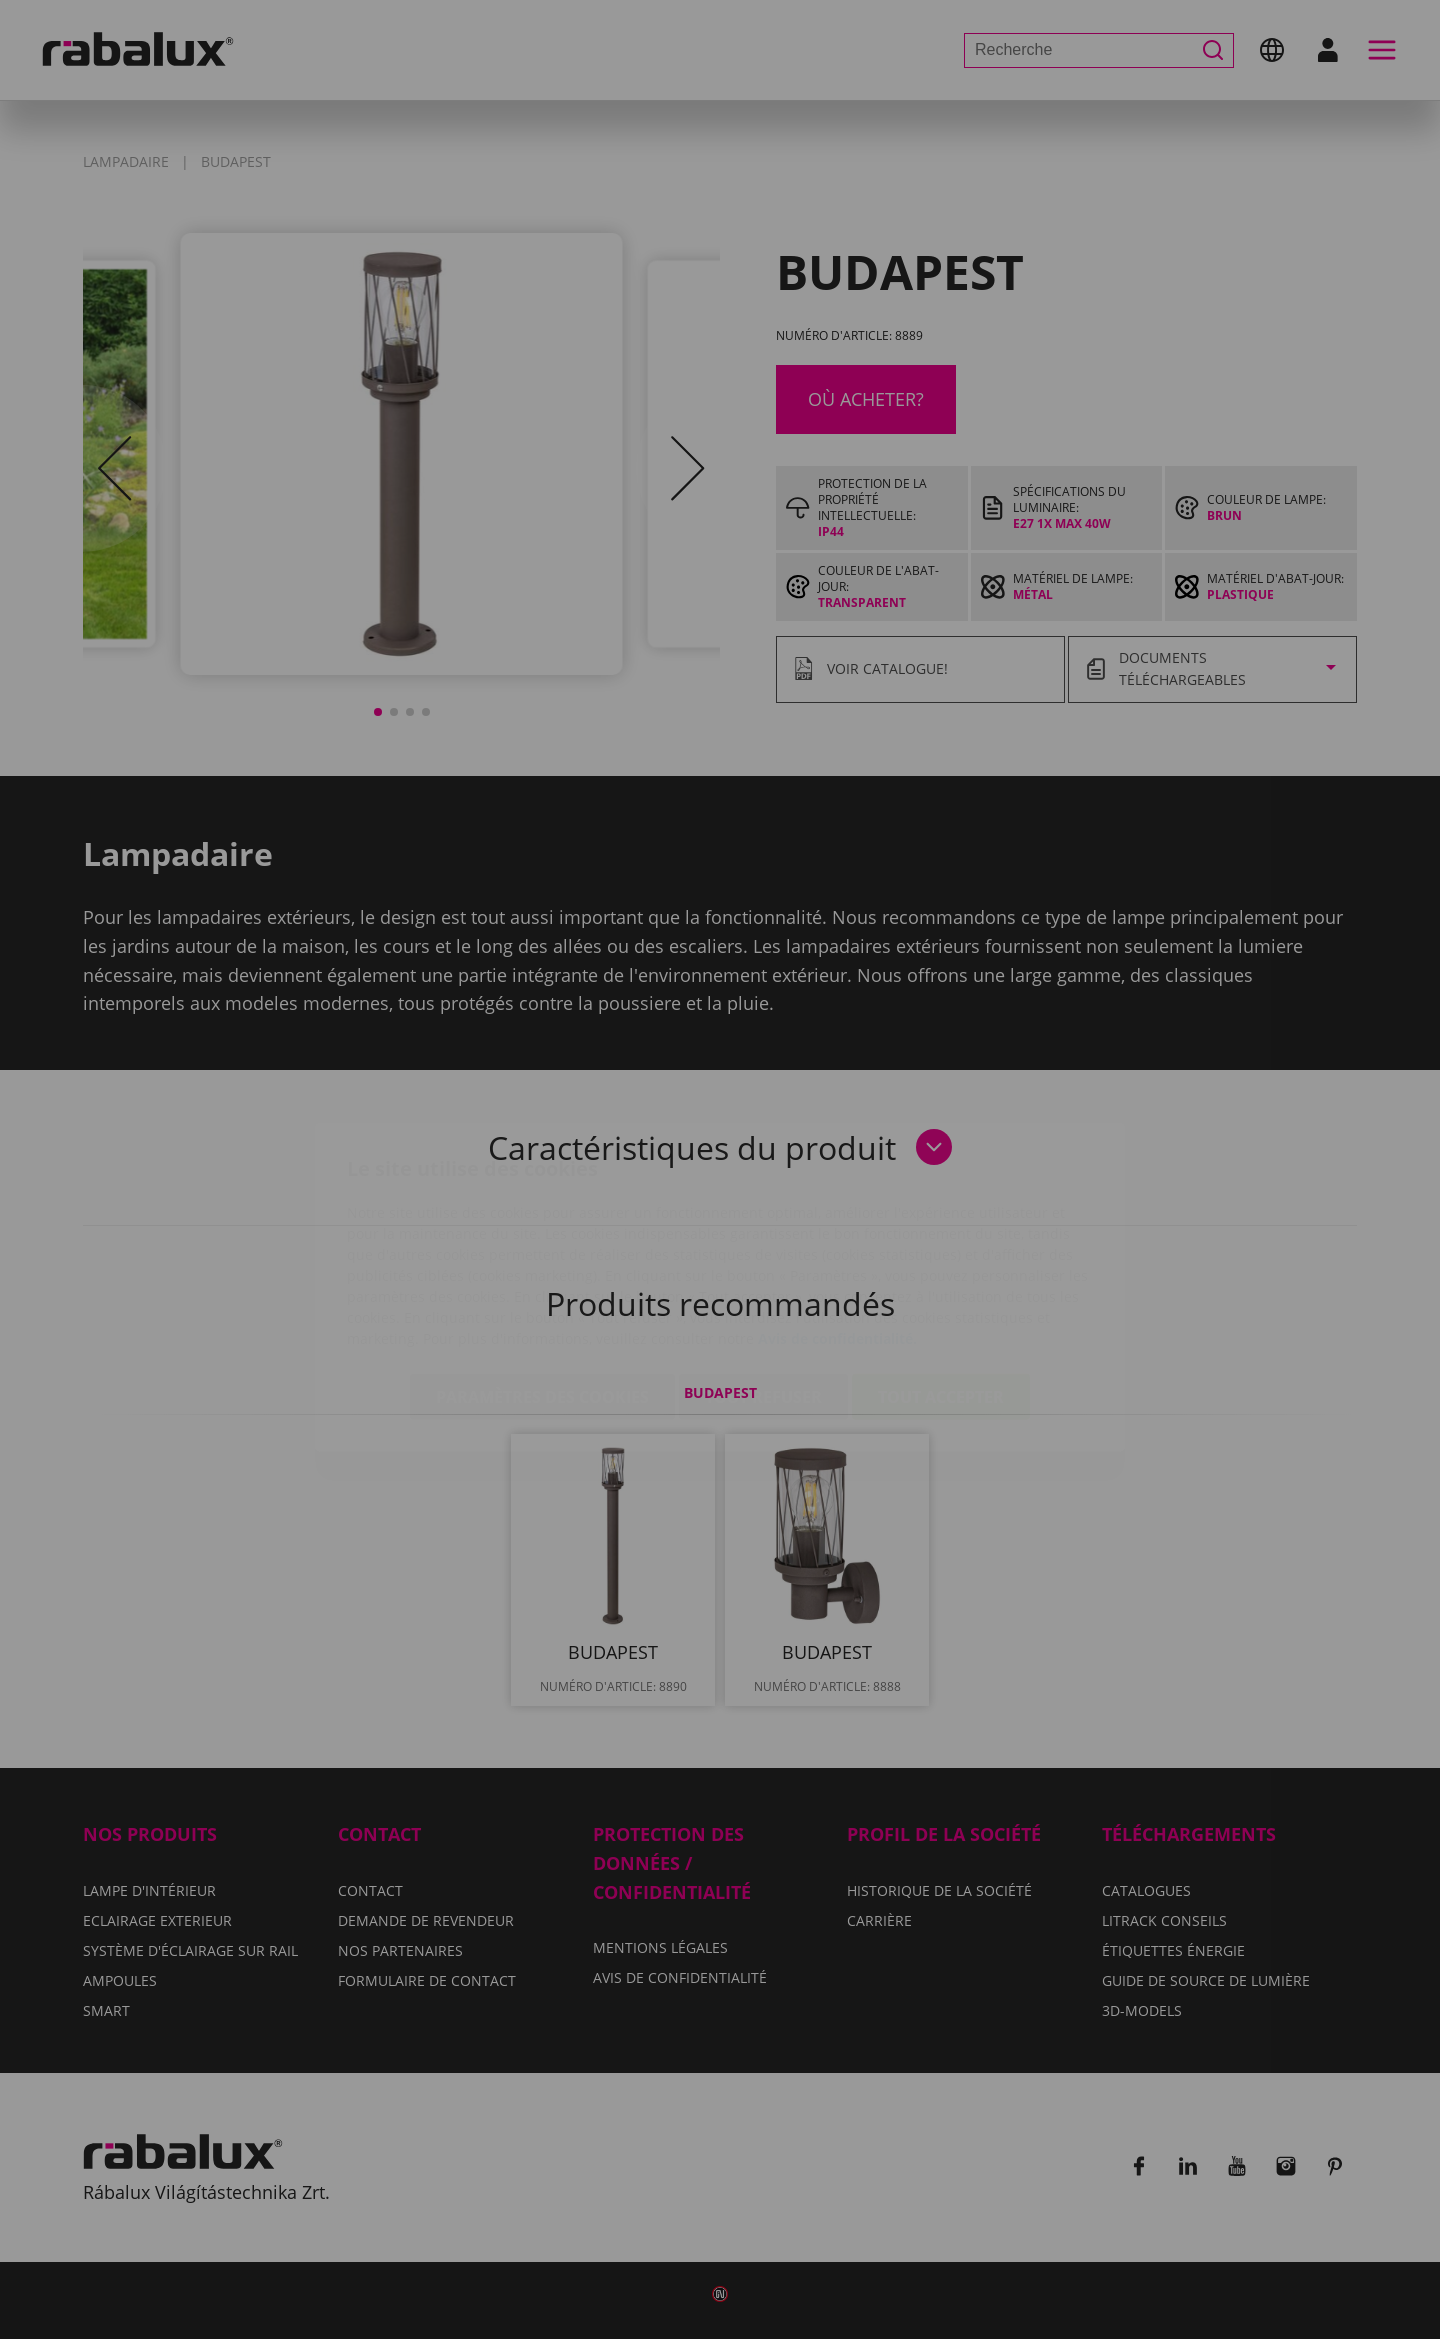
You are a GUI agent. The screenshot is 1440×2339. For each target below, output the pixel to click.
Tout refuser (763, 1279)
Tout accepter (941, 1279)
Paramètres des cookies (542, 1279)
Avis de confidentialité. (837, 1220)
